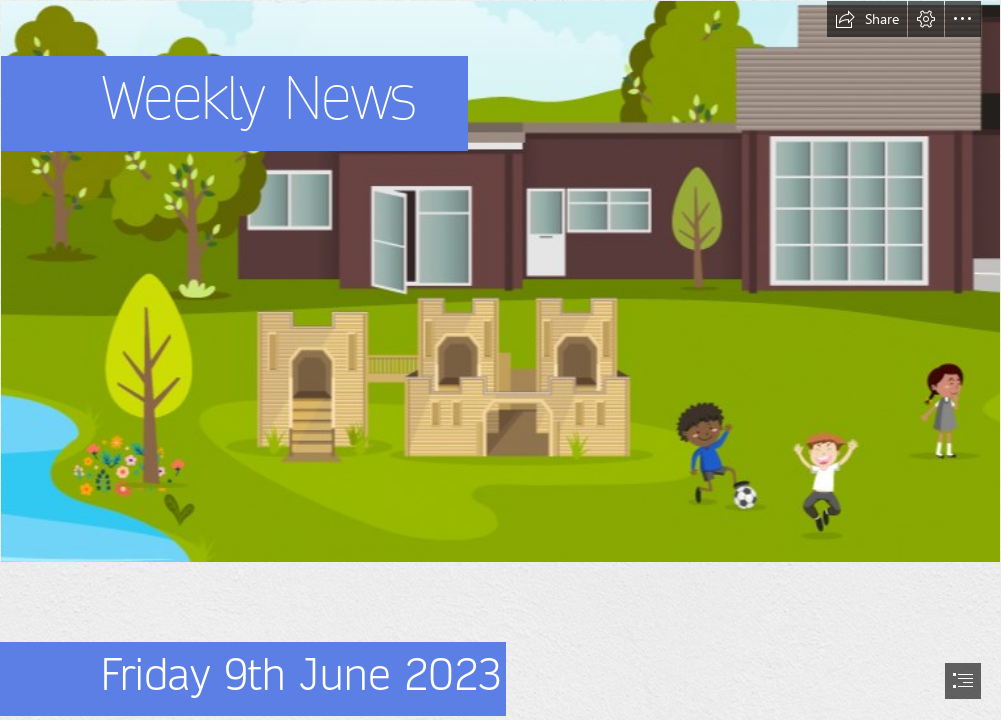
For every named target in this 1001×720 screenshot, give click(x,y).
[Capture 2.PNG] (500, 281)
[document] (500, 360)
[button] (867, 19)
